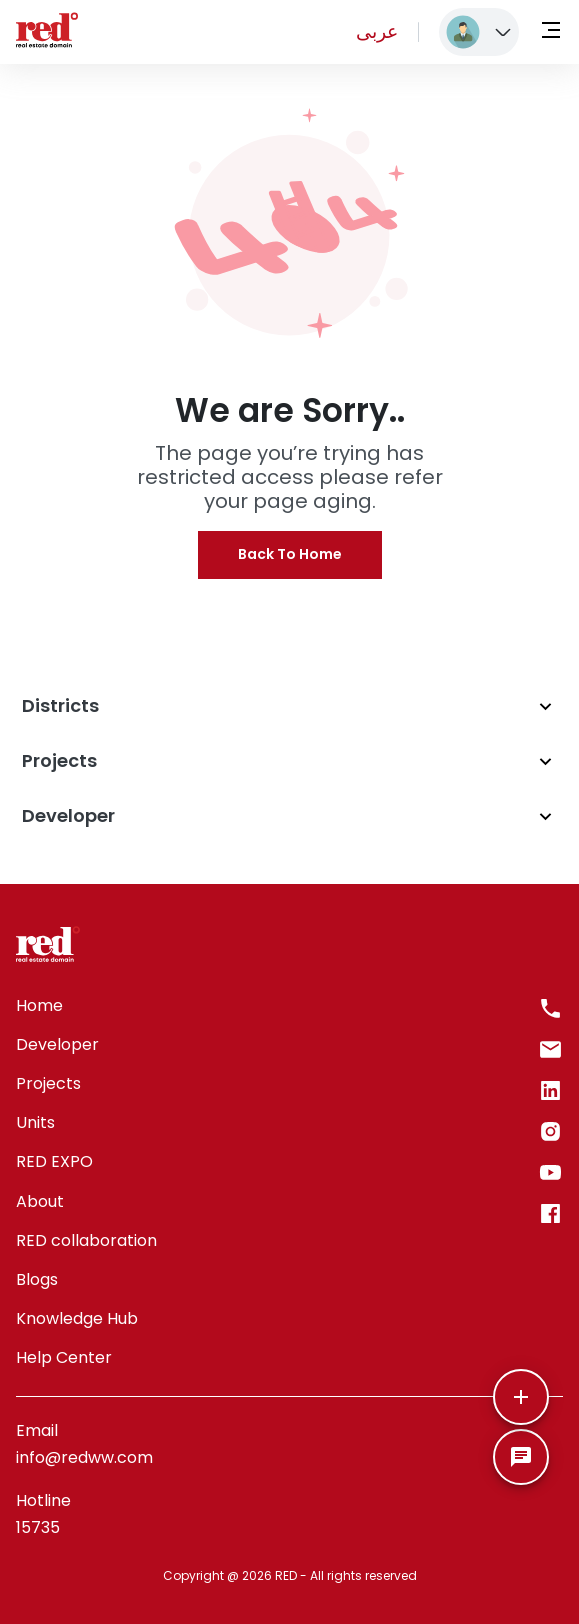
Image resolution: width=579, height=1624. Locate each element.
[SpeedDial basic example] (521, 1457)
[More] (521, 1397)
